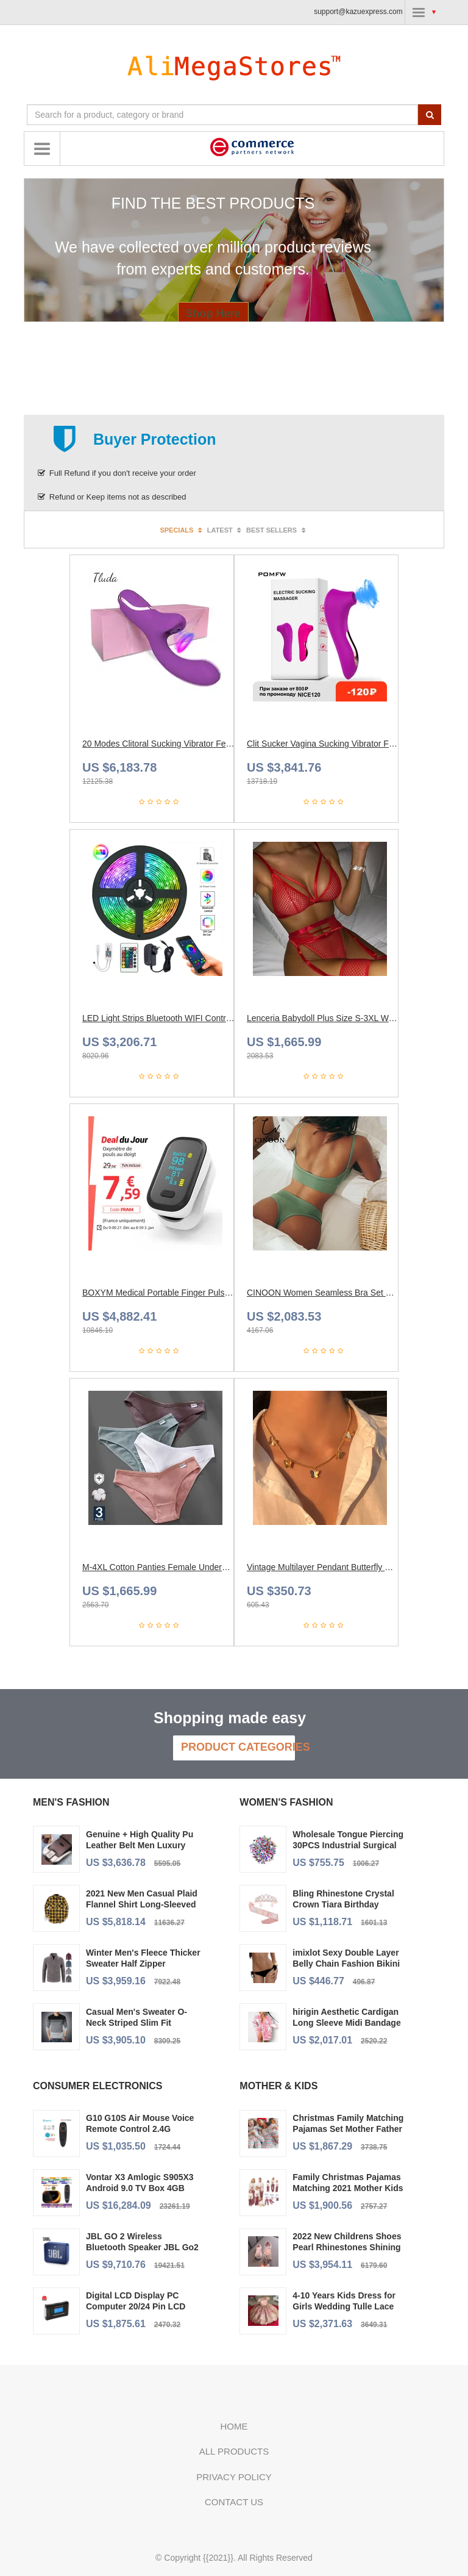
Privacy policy (234, 2477)
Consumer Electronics (97, 2086)
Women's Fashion (286, 1802)
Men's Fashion (71, 1802)
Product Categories (238, 1747)
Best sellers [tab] (277, 530)
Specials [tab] (182, 530)
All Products (234, 2451)
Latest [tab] (225, 530)
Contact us (234, 2502)
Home (234, 2426)
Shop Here (213, 313)
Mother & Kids (278, 2086)
